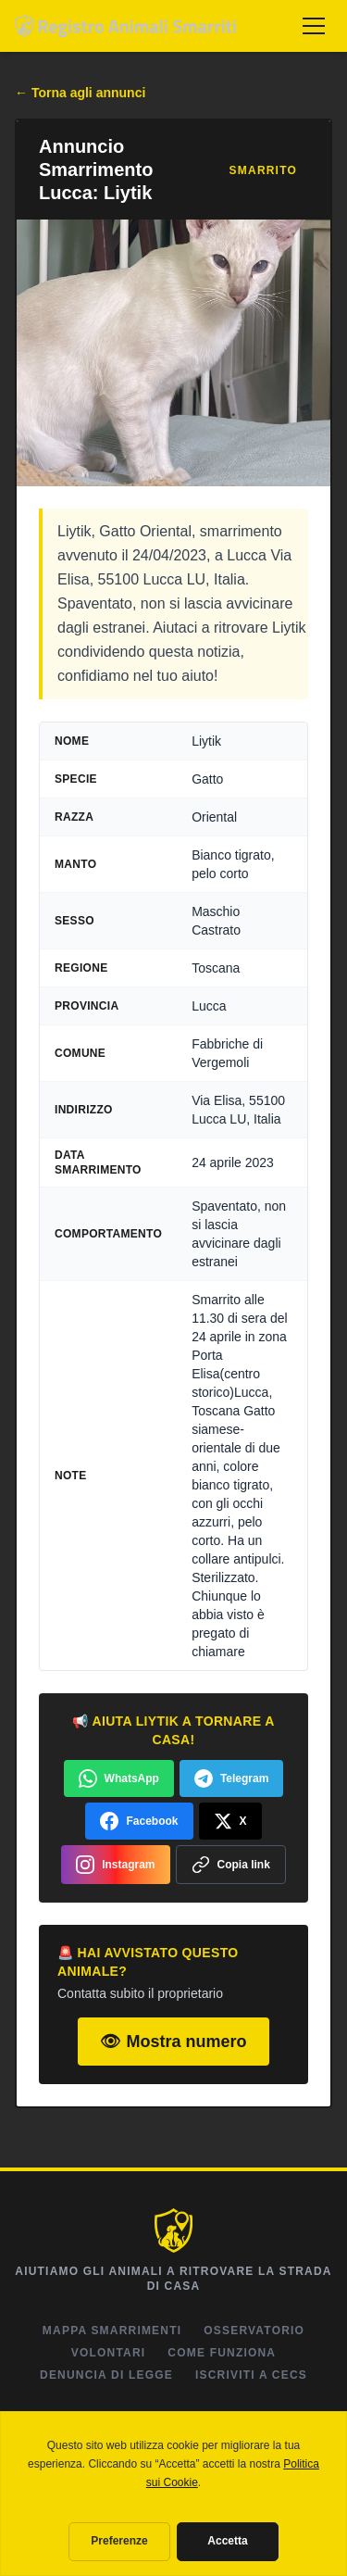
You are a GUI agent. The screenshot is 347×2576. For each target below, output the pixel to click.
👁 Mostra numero (173, 2041)
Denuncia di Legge (106, 2375)
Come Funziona (221, 2352)
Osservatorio (254, 2330)
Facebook (139, 1821)
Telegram (231, 1778)
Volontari (108, 2352)
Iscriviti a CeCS (251, 2375)
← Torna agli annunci (80, 92)
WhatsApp (119, 1778)
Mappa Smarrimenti (112, 2330)
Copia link (231, 1864)
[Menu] (313, 26)
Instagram (115, 1864)
